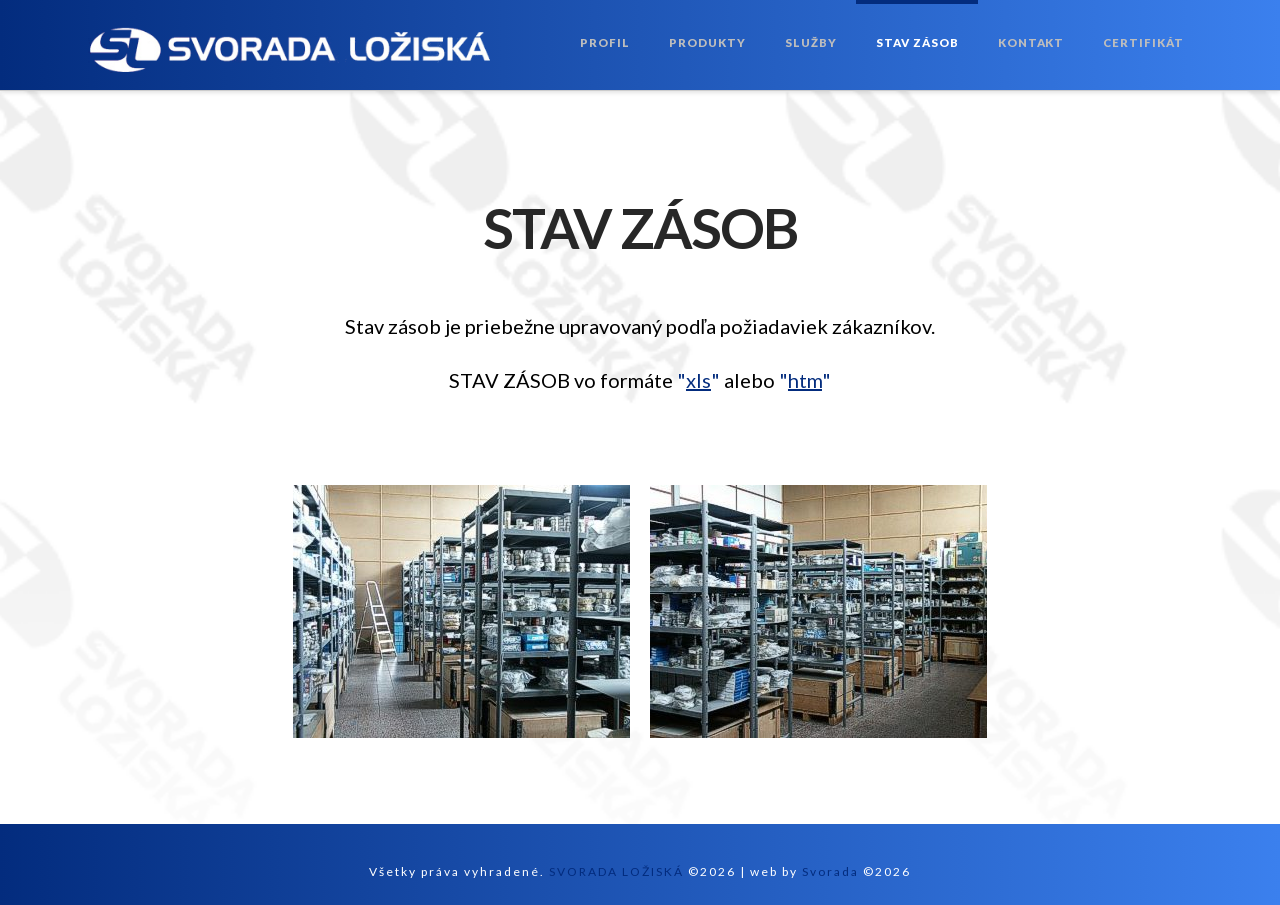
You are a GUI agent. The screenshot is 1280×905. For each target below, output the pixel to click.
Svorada (830, 871)
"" (698, 380)
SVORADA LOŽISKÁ (616, 871)
